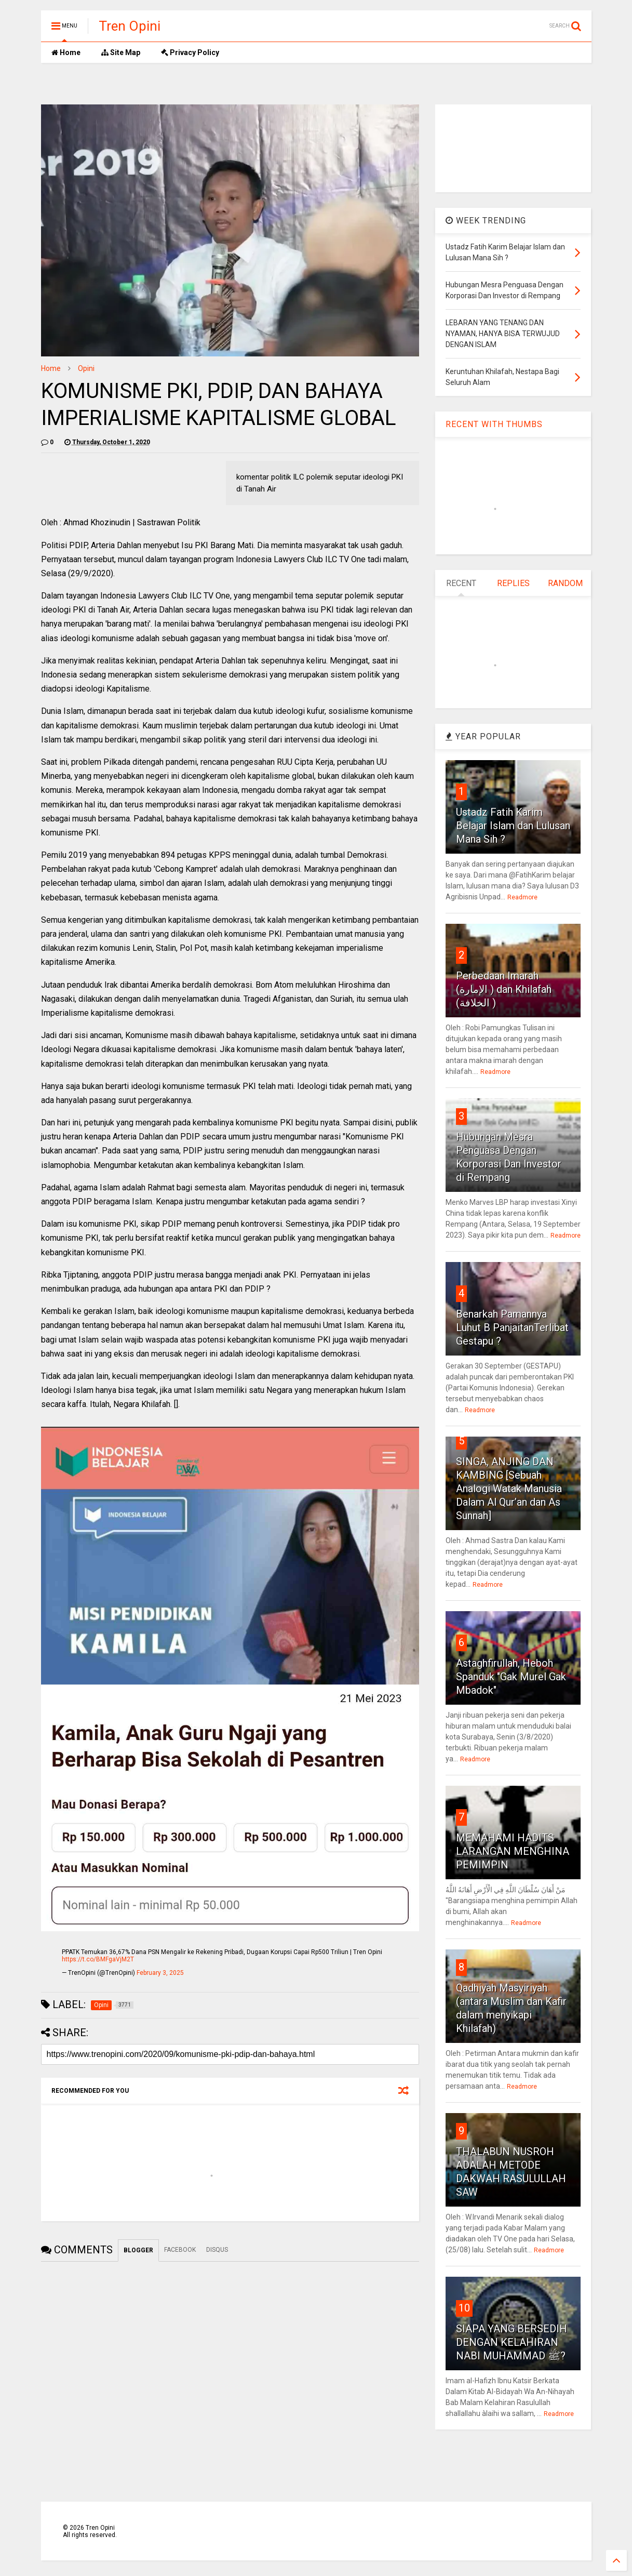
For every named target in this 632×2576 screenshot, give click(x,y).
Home (65, 52)
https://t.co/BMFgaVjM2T (98, 1959)
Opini (86, 368)
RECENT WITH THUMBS (494, 424)
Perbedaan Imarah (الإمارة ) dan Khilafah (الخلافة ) (504, 989)
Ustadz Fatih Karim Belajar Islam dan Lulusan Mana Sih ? (513, 825)
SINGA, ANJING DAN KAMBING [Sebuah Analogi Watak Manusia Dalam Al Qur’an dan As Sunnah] (509, 1488)
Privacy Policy (190, 52)
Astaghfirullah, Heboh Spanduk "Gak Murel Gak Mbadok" (511, 1676)
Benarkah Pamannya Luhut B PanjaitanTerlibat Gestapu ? (512, 1327)
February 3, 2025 (160, 1972)
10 (464, 2308)
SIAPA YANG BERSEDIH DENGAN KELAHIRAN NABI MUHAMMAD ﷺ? (511, 2342)
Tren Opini (129, 26)
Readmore (522, 897)
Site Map (120, 52)
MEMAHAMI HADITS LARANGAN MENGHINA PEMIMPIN (512, 1851)
